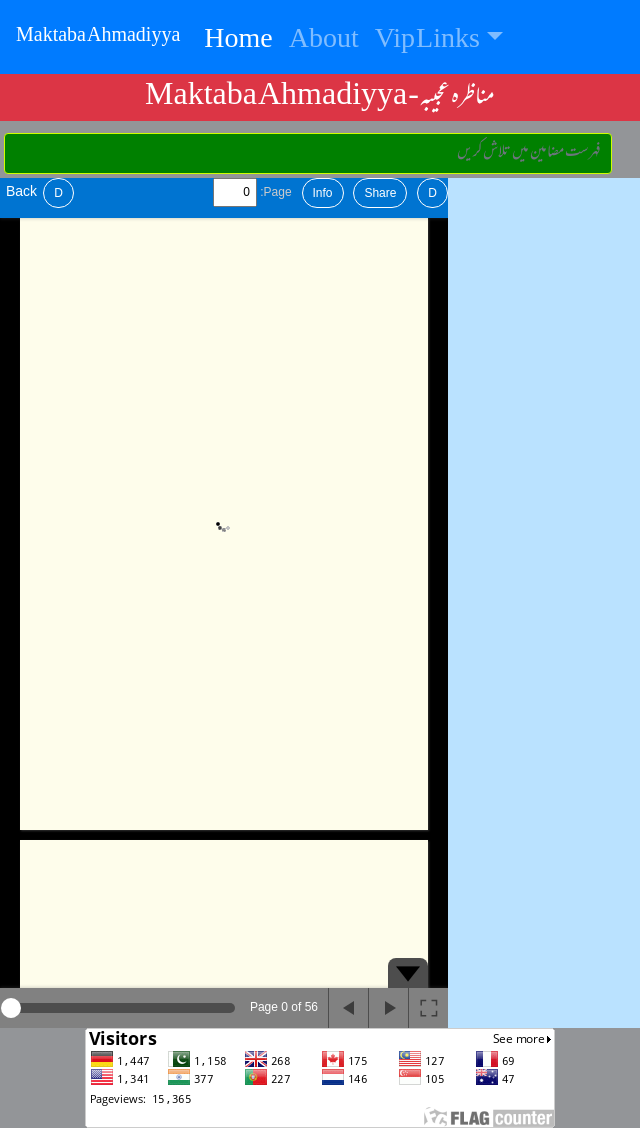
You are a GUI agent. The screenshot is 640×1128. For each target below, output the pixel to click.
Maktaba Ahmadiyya (98, 37)
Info (323, 193)
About (324, 41)
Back (21, 191)
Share (380, 193)
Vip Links (427, 41)
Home (242, 40)
